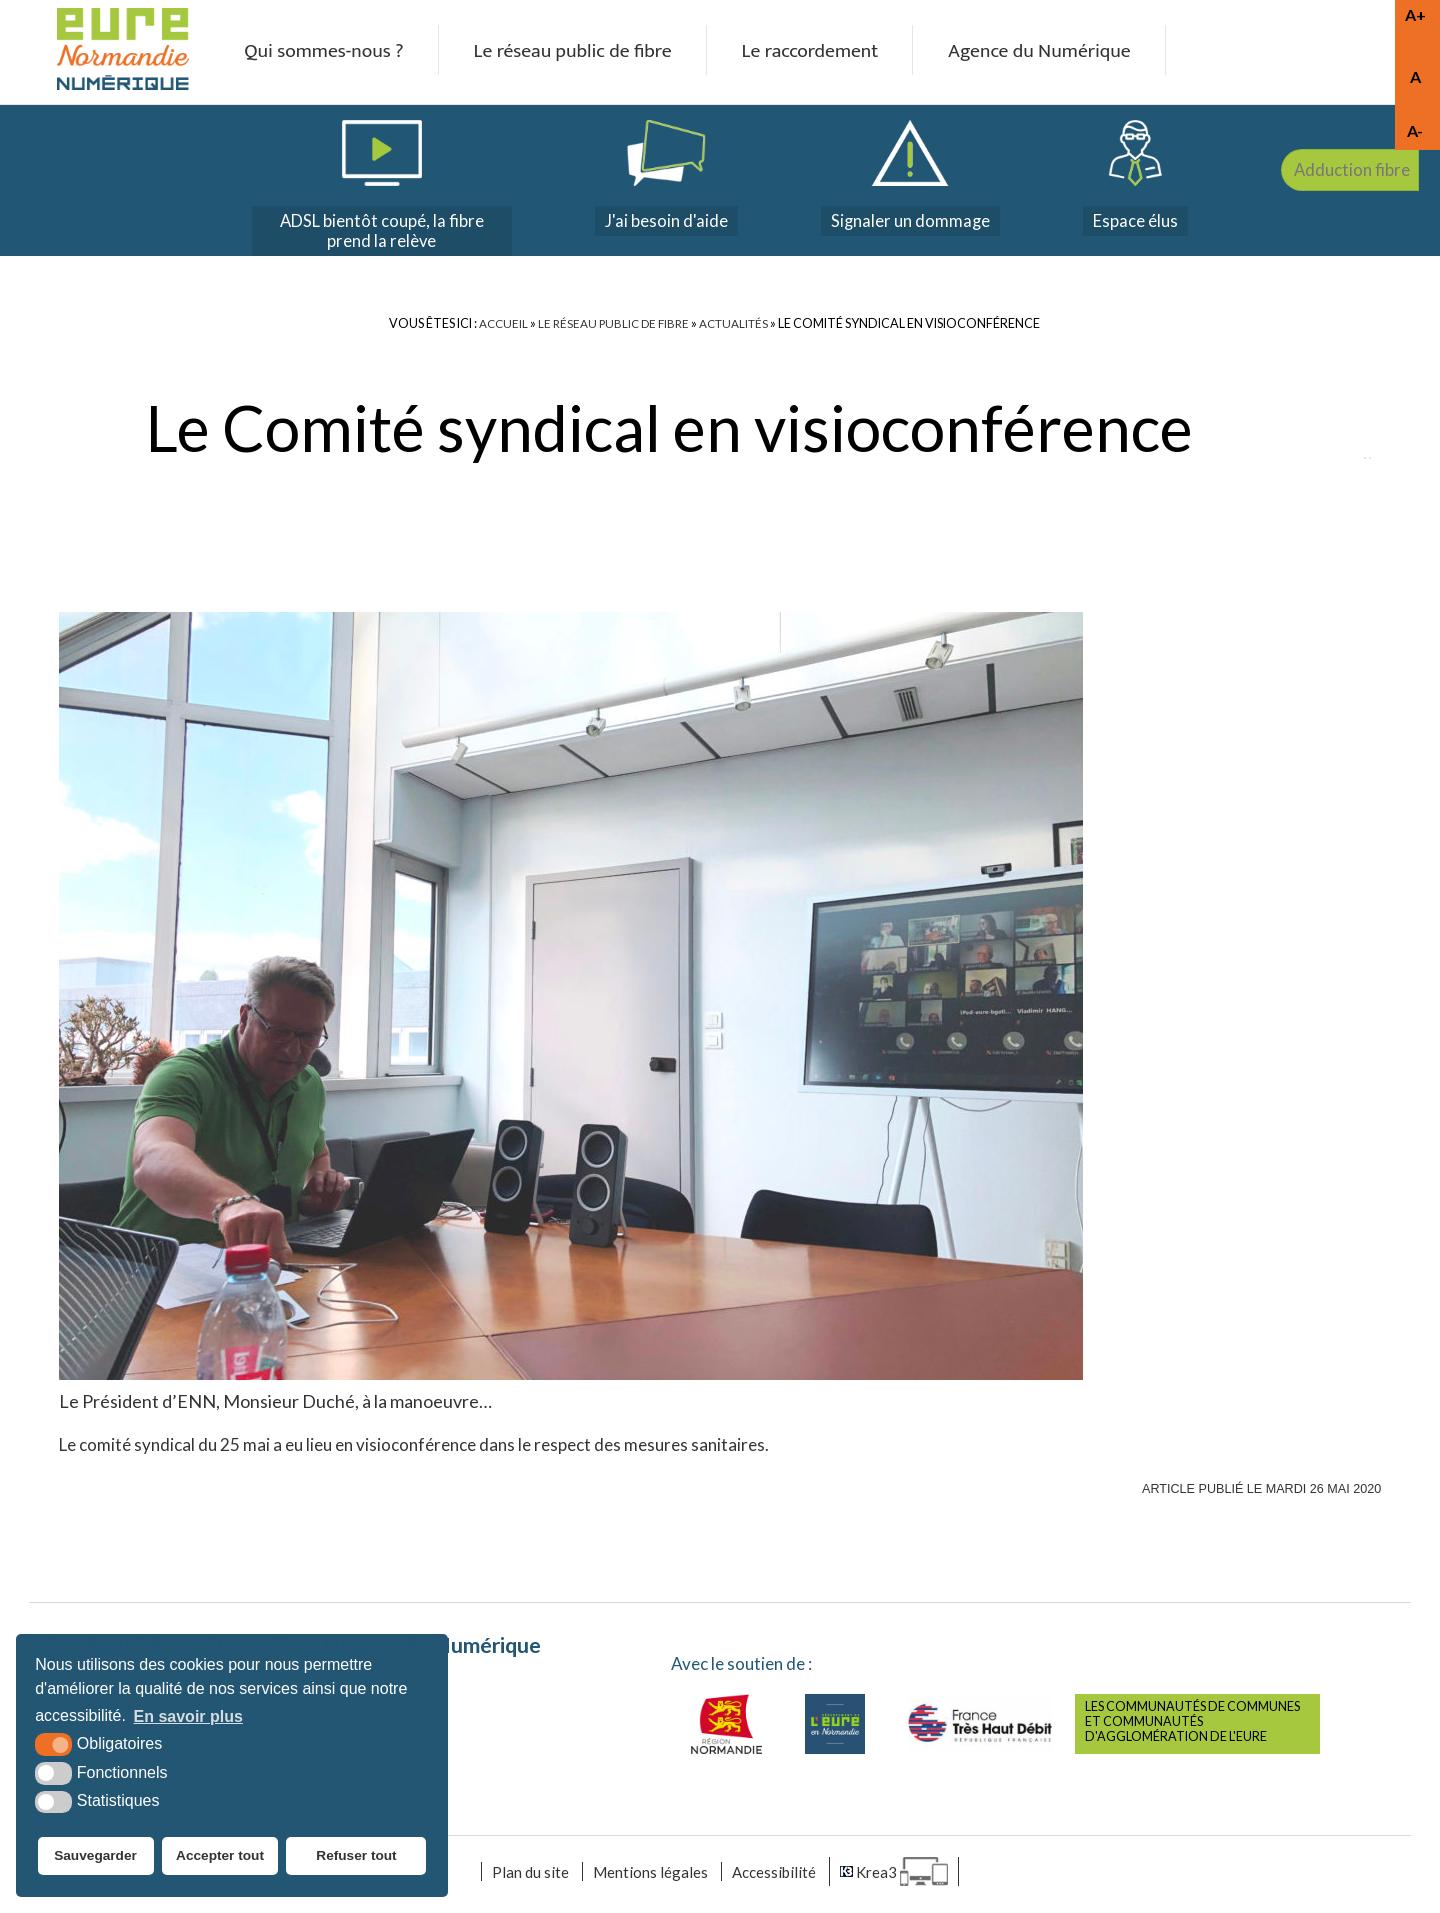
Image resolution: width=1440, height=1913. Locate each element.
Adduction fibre (1369, 272)
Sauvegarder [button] (94, 1858)
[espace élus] (1141, 179)
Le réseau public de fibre (564, 52)
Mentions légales (647, 1877)
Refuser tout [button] (358, 1858)
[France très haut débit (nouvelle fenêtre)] (980, 1728)
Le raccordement (811, 52)
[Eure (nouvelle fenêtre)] (835, 1728)
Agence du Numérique (1049, 52)
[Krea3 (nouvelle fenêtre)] (907, 1877)
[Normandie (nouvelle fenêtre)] (726, 1728)
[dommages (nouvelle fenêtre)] (909, 179)
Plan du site (520, 1877)
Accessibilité (780, 1877)
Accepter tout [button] (221, 1858)
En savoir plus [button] (188, 1720)
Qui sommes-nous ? (306, 52)
